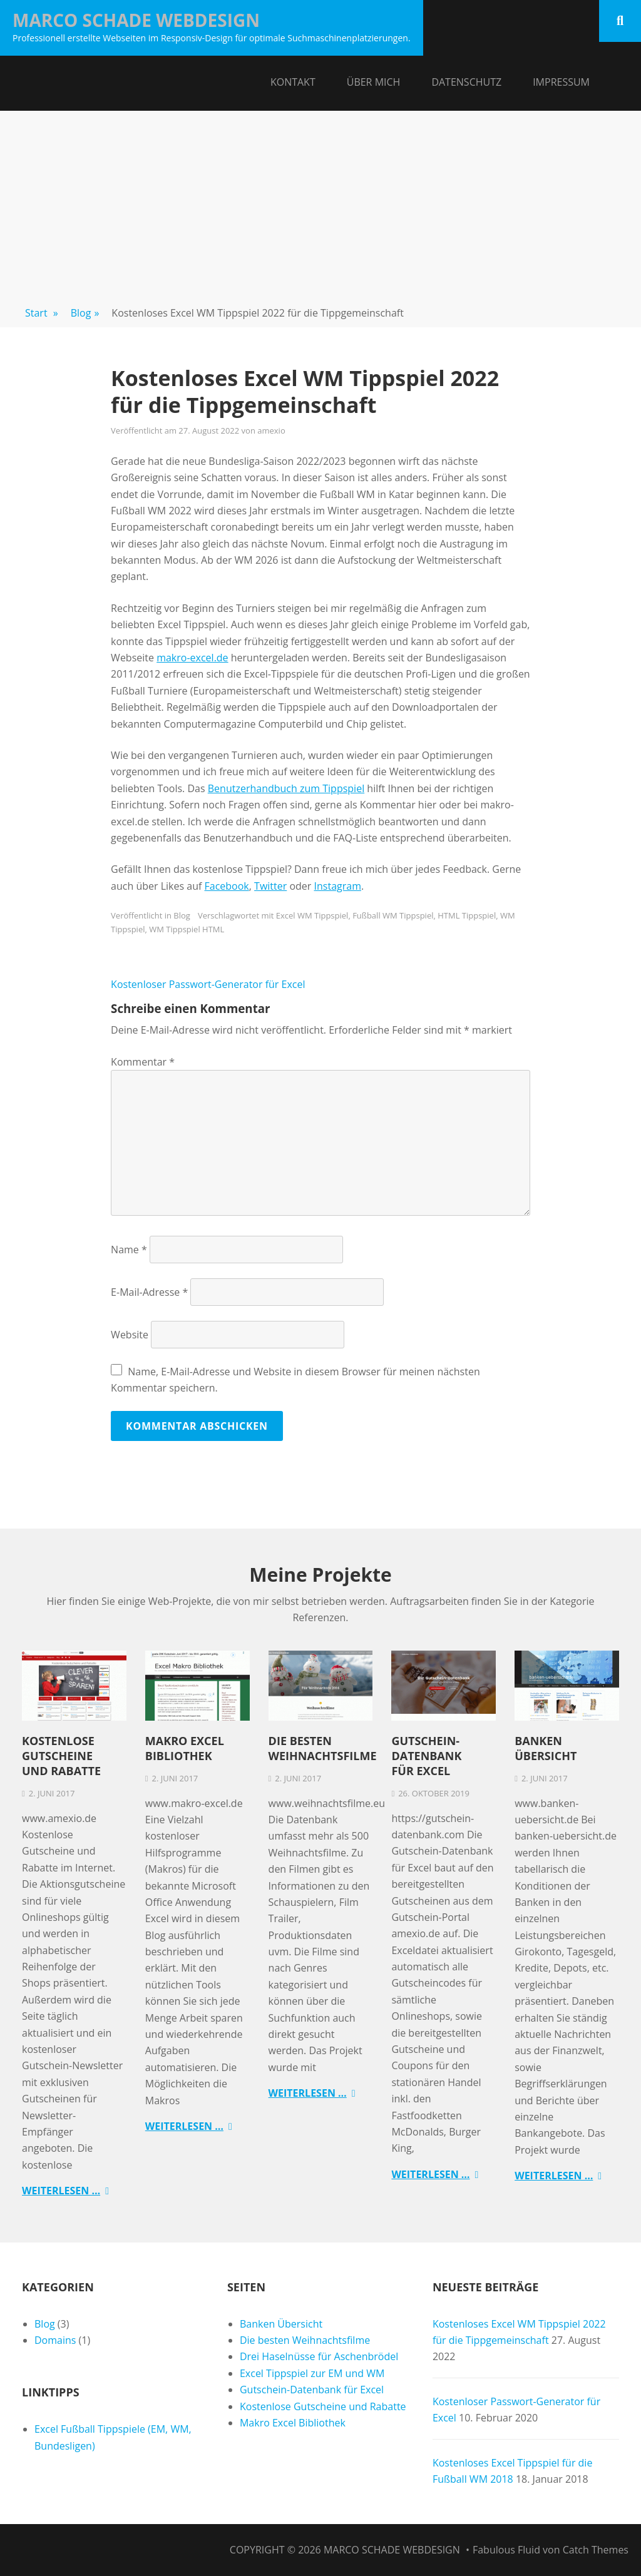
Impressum (561, 82)
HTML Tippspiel (467, 915)
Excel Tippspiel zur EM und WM (312, 2373)
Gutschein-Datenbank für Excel (426, 1755)
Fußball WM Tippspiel (392, 915)
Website (129, 1334)
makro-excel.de (192, 657)
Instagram (337, 886)
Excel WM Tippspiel (312, 915)
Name (129, 1249)
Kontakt (292, 82)
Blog (85, 313)
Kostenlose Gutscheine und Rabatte (61, 1755)
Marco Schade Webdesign (136, 20)
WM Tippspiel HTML (186, 929)
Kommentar (143, 1062)
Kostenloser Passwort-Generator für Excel (208, 984)
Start (41, 313)
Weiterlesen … (61, 2190)
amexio (271, 430)
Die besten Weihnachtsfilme (323, 1748)
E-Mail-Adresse (149, 1292)
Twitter (270, 886)
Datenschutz (466, 82)
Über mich (374, 82)
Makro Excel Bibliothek (184, 1748)
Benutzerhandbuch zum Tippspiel (286, 788)
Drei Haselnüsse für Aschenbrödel (319, 2356)
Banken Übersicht (546, 1748)
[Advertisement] (320, 204)
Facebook (227, 886)
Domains (55, 2340)
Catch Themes (595, 2550)
